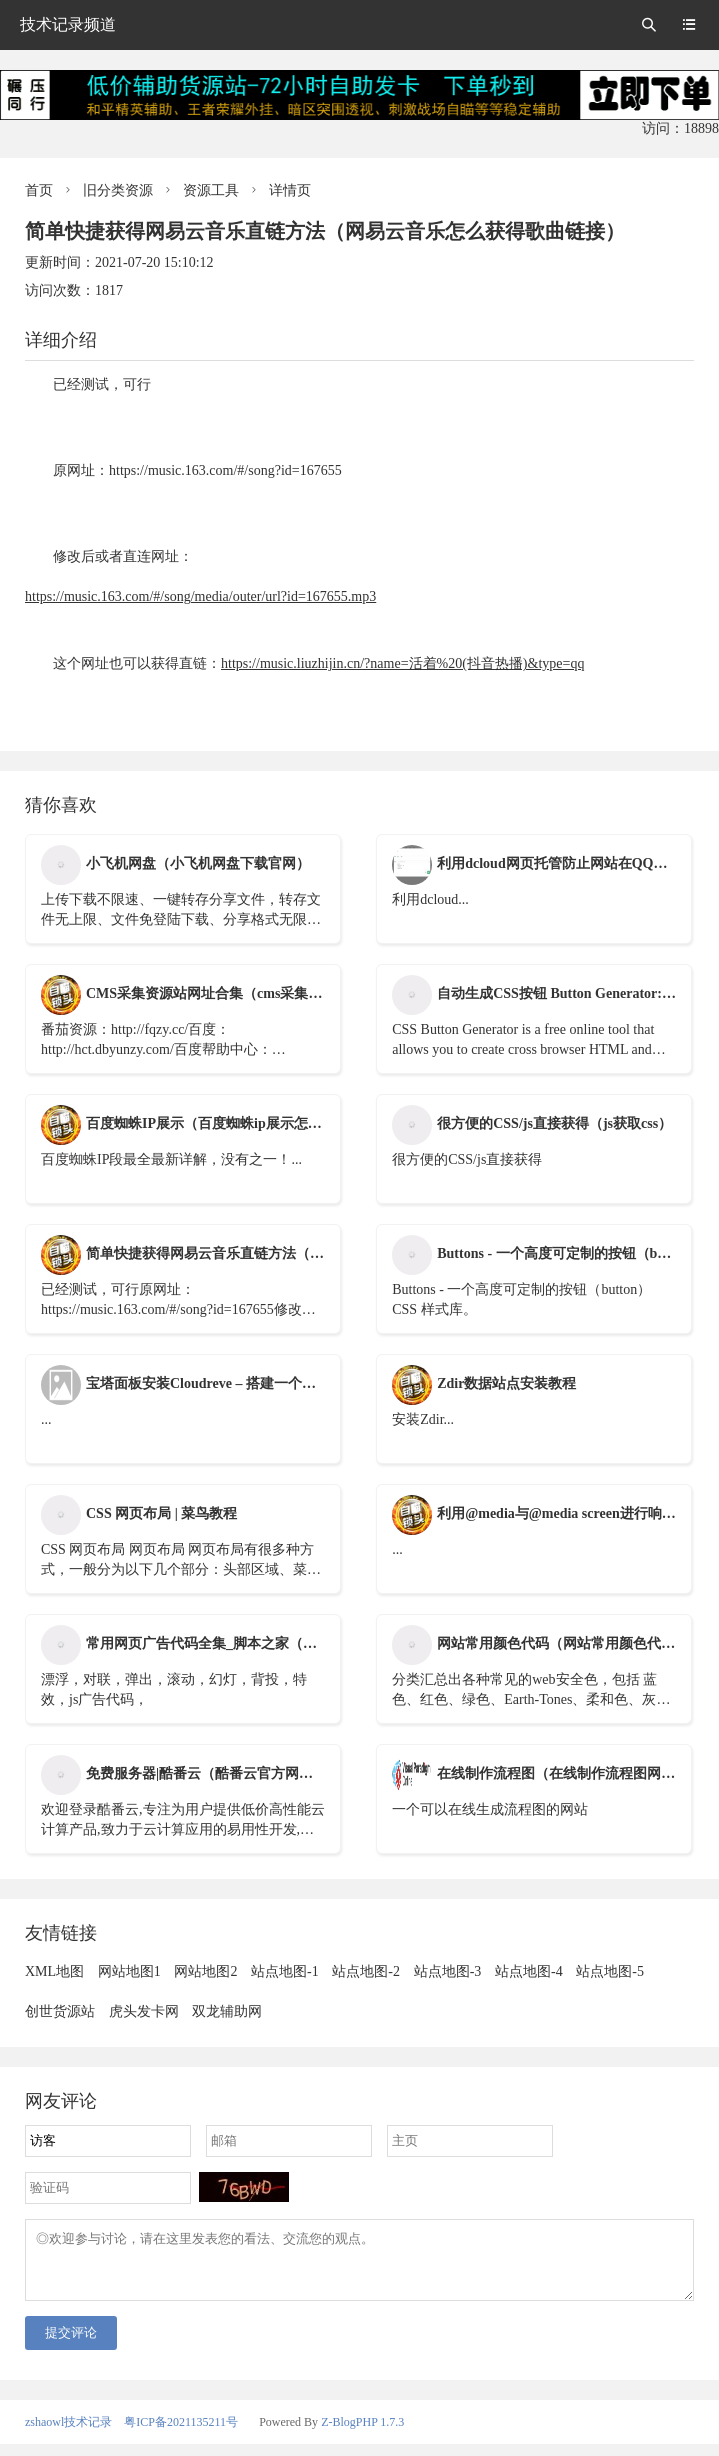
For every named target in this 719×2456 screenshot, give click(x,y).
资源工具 (211, 190)
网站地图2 (205, 1971)
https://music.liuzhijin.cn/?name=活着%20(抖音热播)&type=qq (402, 663)
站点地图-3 (448, 1971)
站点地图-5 (610, 1971)
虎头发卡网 (144, 2011)
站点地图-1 (285, 1971)
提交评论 (71, 2344)
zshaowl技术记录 (68, 2434)
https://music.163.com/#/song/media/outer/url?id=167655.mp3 (200, 596)
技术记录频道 (68, 24)
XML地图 (54, 1971)
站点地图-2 (366, 1971)
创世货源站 (60, 2011)
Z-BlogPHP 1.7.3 (362, 2434)
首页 (39, 190)
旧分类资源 (118, 190)
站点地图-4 (529, 1971)
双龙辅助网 (227, 2011)
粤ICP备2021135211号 (181, 2434)
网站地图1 (129, 1971)
